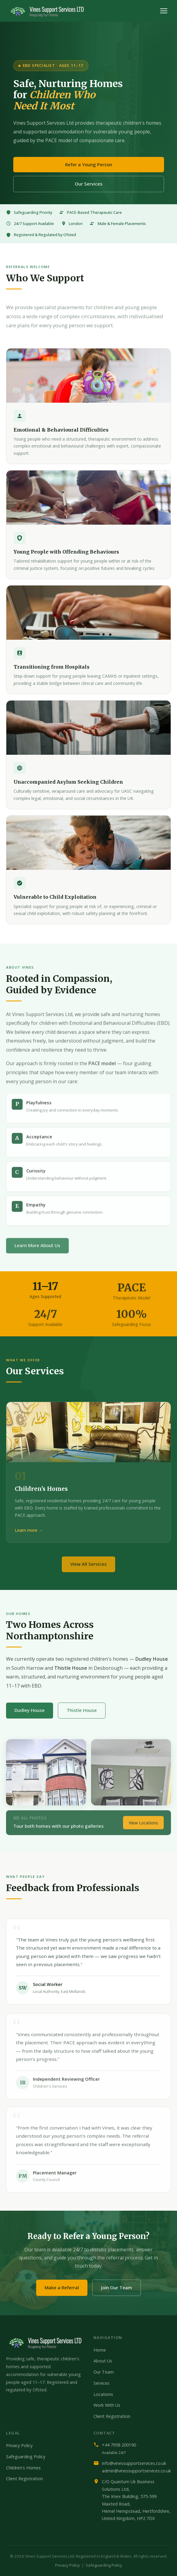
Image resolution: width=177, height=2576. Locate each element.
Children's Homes (23, 2468)
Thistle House (82, 1710)
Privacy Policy (19, 2445)
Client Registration (111, 2416)
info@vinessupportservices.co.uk (134, 2463)
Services (101, 2383)
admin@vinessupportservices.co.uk (136, 2471)
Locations (103, 2394)
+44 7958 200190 (119, 2445)
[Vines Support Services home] (46, 11)
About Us (102, 2361)
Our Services (89, 184)
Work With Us (106, 2405)
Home (99, 2350)
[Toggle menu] (164, 11)
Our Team (103, 2372)
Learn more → (29, 1530)
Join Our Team (116, 2287)
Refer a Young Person (88, 164)
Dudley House (29, 1710)
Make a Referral (62, 2287)
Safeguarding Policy (25, 2456)
